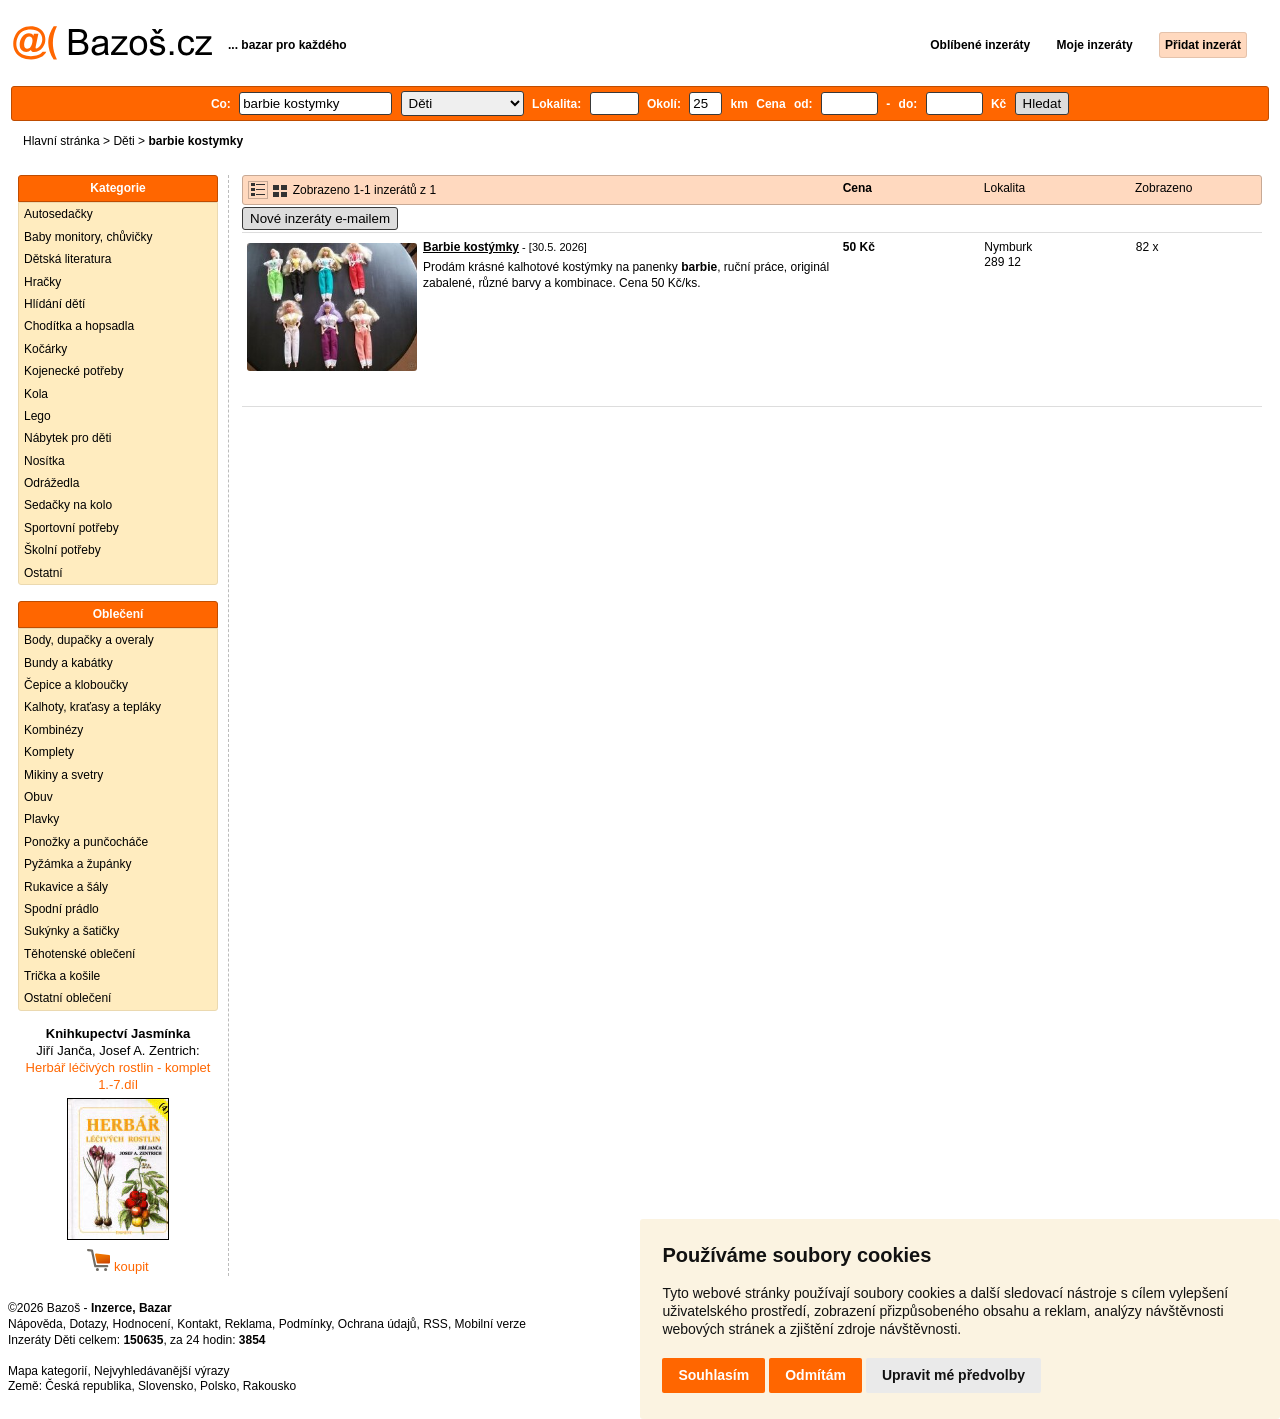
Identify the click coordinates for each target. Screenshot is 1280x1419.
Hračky (42, 282)
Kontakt (197, 1324)
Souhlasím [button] (713, 1375)
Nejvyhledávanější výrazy (161, 1371)
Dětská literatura (67, 259)
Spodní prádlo (61, 909)
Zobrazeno (1163, 188)
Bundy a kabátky (68, 663)
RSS (435, 1324)
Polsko (218, 1386)
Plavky (41, 819)
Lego (37, 416)
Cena (857, 188)
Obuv (38, 797)
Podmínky (305, 1324)
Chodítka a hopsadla (79, 326)
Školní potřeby (62, 550)
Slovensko (165, 1386)
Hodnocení (142, 1324)
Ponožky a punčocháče (86, 842)
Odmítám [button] (815, 1375)
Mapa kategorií (47, 1371)
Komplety (49, 752)
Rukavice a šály (66, 887)
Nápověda (35, 1324)
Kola (36, 394)
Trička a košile (62, 976)
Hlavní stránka (61, 141)
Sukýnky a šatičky (71, 931)
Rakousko (269, 1386)
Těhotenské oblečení (79, 954)
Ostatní (43, 573)
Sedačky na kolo (68, 505)
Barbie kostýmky (471, 247)
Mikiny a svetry (63, 775)
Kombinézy (53, 730)
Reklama (248, 1324)
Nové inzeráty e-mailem (320, 218)
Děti (123, 141)
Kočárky (45, 349)
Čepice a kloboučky (76, 685)
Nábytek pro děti (67, 438)
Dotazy (87, 1324)
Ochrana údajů (377, 1324)
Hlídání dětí (54, 304)
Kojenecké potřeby (73, 371)
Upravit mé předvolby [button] (953, 1375)
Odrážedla (51, 483)
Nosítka (44, 461)
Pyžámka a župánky (77, 864)
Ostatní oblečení (67, 998)
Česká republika (88, 1386)
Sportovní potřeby (71, 528)
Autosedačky (58, 214)
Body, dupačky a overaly (89, 640)
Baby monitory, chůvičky (88, 237)
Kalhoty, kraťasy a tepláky (92, 707)
